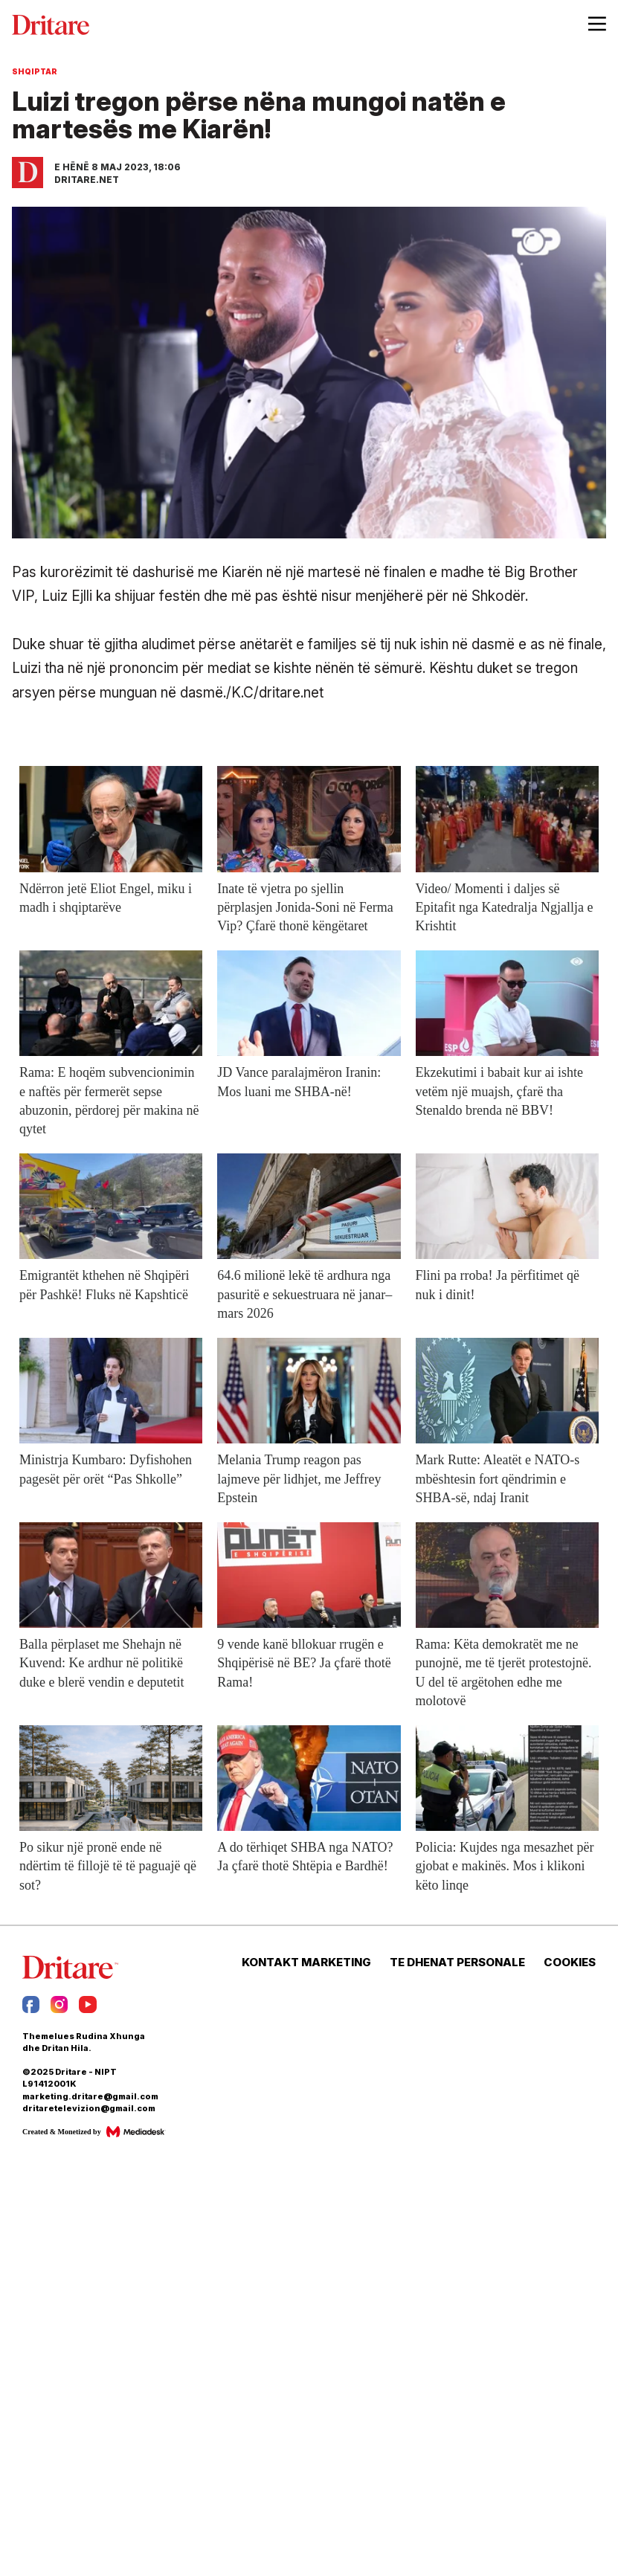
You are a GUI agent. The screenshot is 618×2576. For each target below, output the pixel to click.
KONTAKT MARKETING (306, 1962)
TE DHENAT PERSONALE (457, 1962)
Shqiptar (34, 71)
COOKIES (570, 1962)
